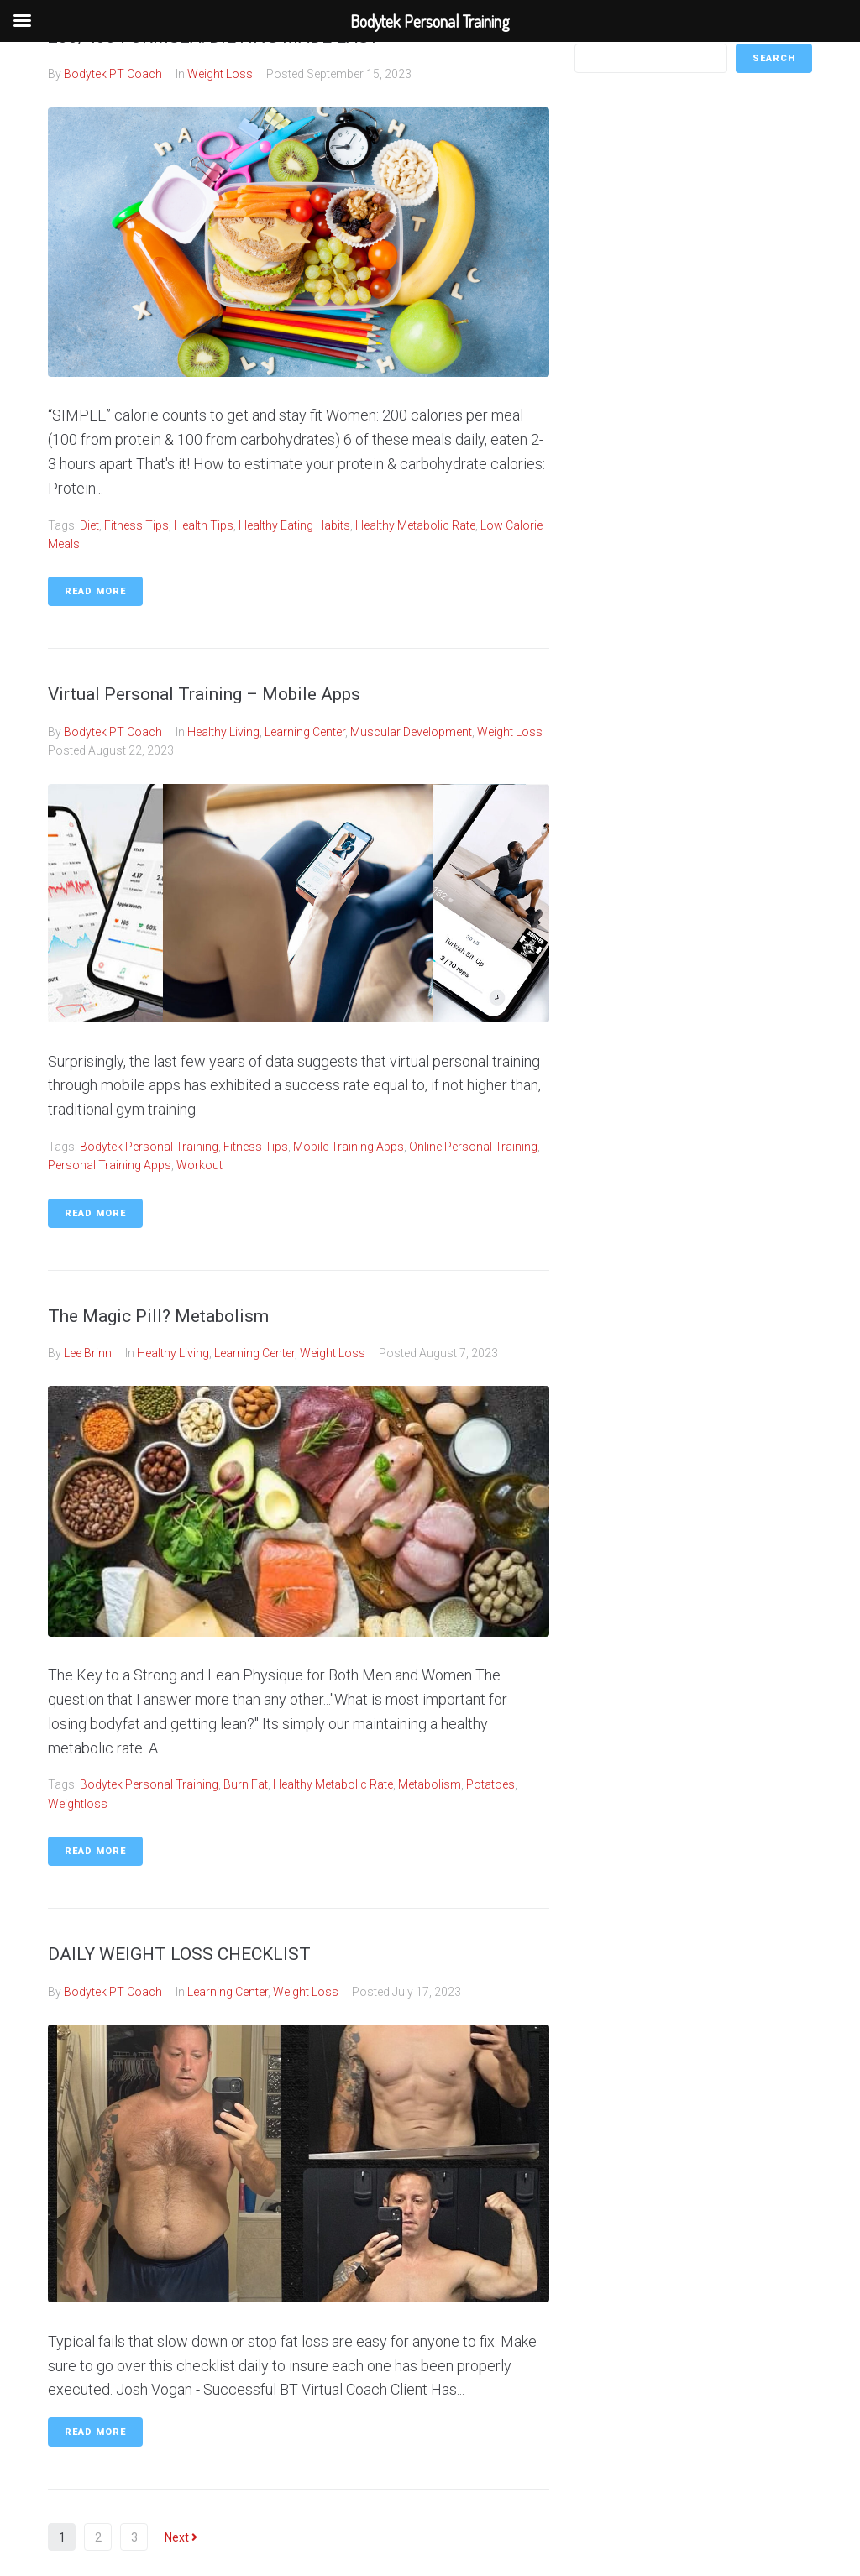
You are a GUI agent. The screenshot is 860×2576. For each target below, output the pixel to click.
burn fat (245, 1784)
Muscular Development (411, 732)
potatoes (490, 1784)
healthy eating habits (294, 525)
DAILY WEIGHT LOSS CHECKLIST (179, 1954)
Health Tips (203, 525)
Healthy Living (223, 732)
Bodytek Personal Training (149, 1146)
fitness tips (136, 525)
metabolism (429, 1784)
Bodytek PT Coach (113, 74)
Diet (89, 525)
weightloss (78, 1804)
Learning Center (305, 732)
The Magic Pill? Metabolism (158, 1316)
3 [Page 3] (134, 2537)
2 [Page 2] (98, 2537)
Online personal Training (473, 1146)
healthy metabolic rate (415, 525)
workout (199, 1165)
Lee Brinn (88, 1353)
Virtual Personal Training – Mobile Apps (204, 694)
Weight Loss (220, 74)
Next (181, 2537)
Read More (95, 591)
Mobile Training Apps (348, 1146)
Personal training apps (109, 1165)
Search (773, 58)
